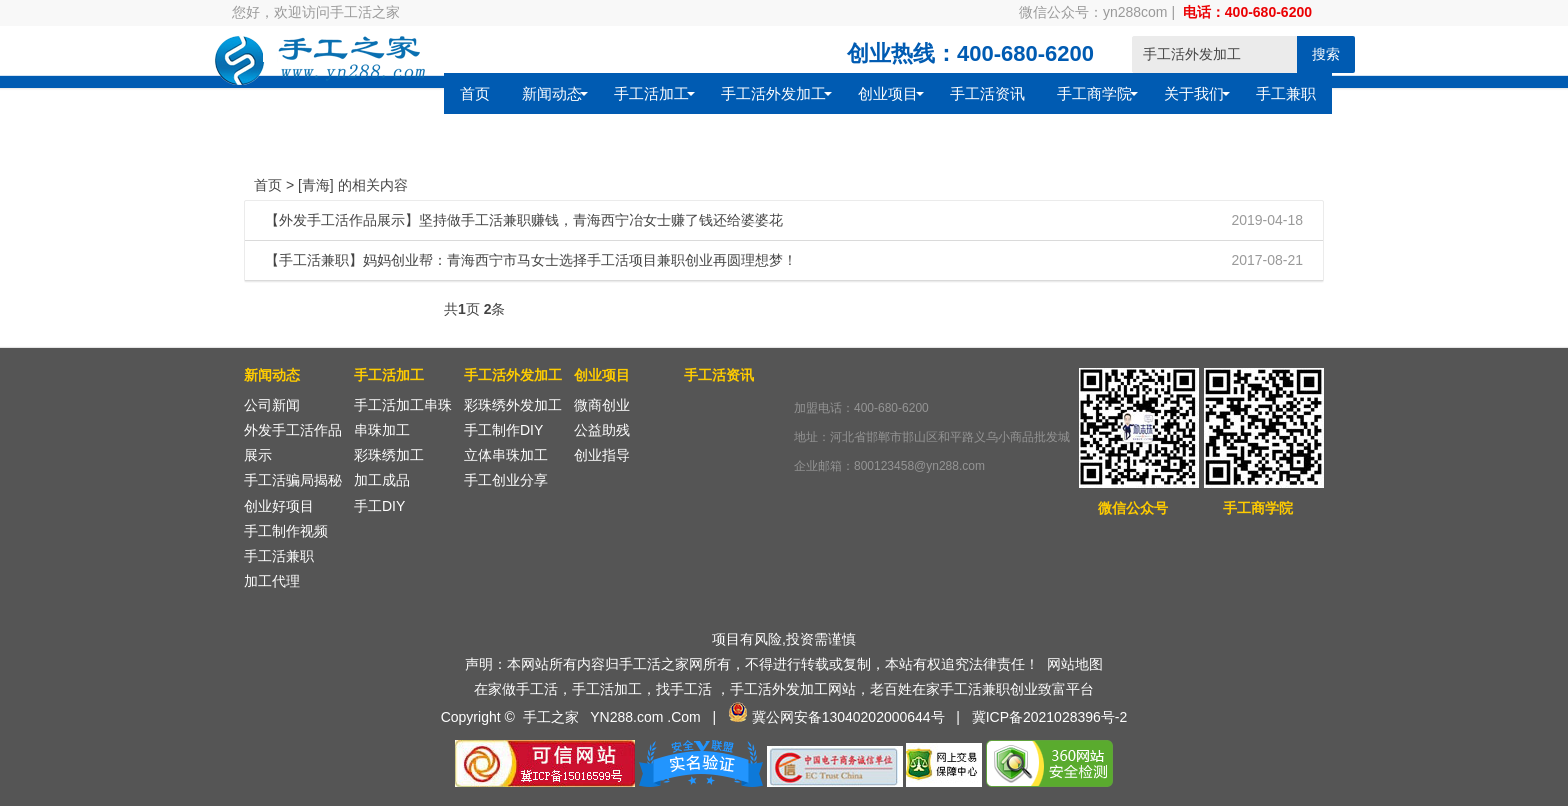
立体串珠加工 (506, 455)
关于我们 (994, 112)
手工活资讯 (787, 112)
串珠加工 (382, 430)
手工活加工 (451, 112)
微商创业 (602, 405)
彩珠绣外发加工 (513, 405)
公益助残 (602, 430)
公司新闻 (272, 405)
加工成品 (382, 480)
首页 (275, 112)
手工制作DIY (503, 430)
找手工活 (684, 689)
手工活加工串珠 (403, 405)
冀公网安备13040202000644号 (848, 717)
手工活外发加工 (573, 112)
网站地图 (1075, 664)
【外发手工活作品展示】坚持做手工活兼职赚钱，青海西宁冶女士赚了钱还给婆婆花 (524, 220)
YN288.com (626, 717)
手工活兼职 (279, 556)
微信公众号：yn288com (1093, 12)
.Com (683, 717)
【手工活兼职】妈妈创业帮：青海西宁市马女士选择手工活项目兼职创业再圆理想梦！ (531, 260)
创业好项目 (279, 506)
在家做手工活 (516, 689)
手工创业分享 (506, 480)
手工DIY (379, 506)
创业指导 (602, 455)
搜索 (1288, 54)
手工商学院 (894, 112)
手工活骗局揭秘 (293, 480)
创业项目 (688, 112)
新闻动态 (352, 112)
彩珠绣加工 (389, 455)
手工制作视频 (286, 531)
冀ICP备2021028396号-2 (1050, 717)
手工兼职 (1086, 112)
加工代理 (272, 581)
